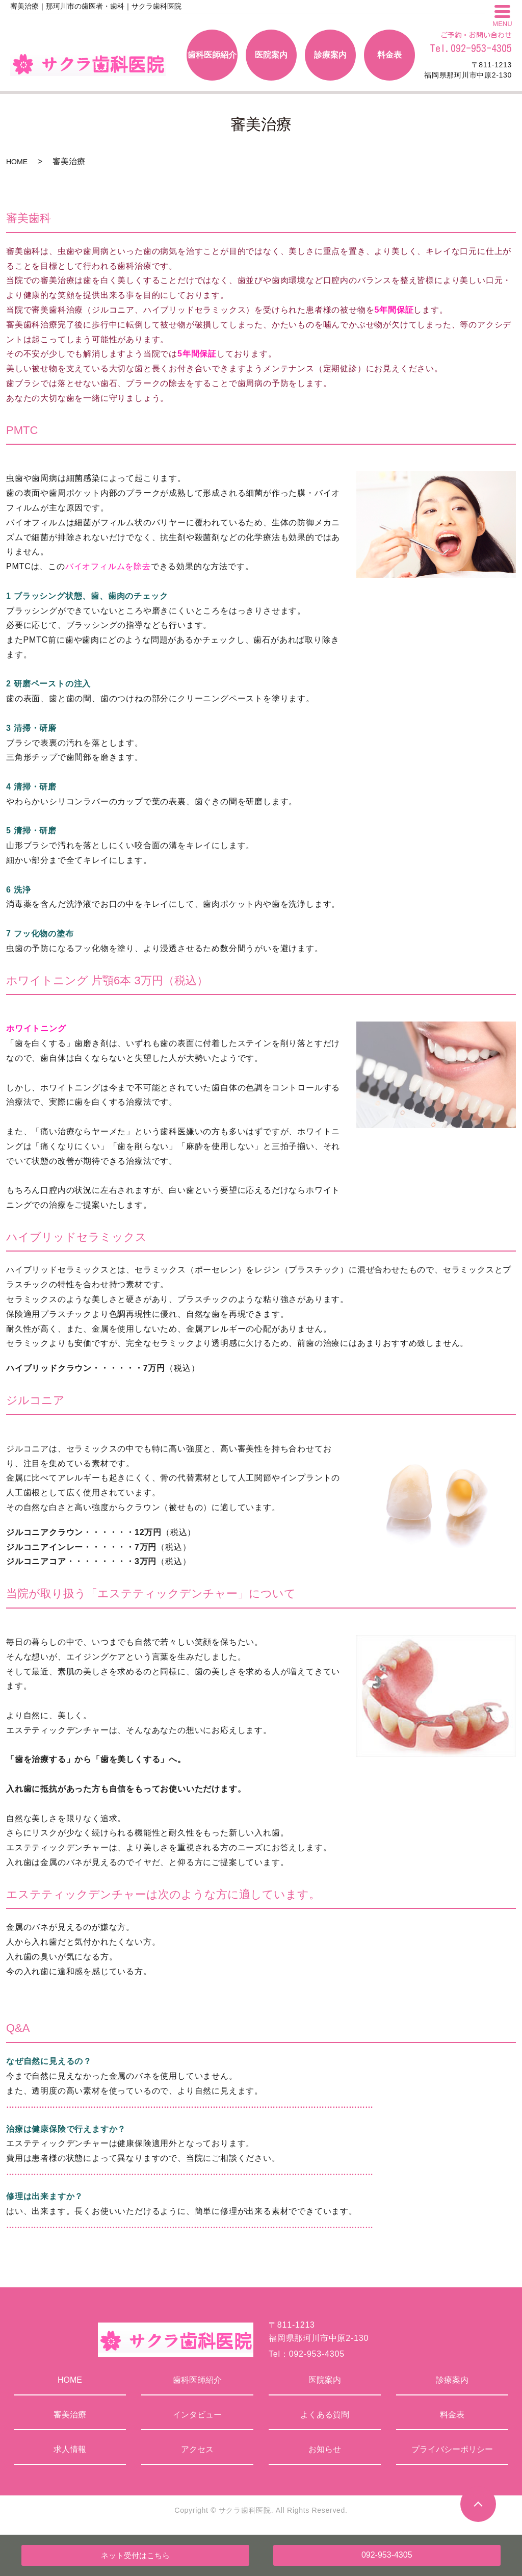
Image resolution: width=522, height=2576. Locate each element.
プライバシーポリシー (452, 2449)
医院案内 (324, 2380)
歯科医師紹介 (197, 2380)
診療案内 (452, 2380)
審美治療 (70, 2414)
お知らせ (324, 2449)
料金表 (452, 2414)
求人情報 (70, 2449)
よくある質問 (324, 2414)
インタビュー (197, 2414)
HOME (17, 162)
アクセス (197, 2449)
